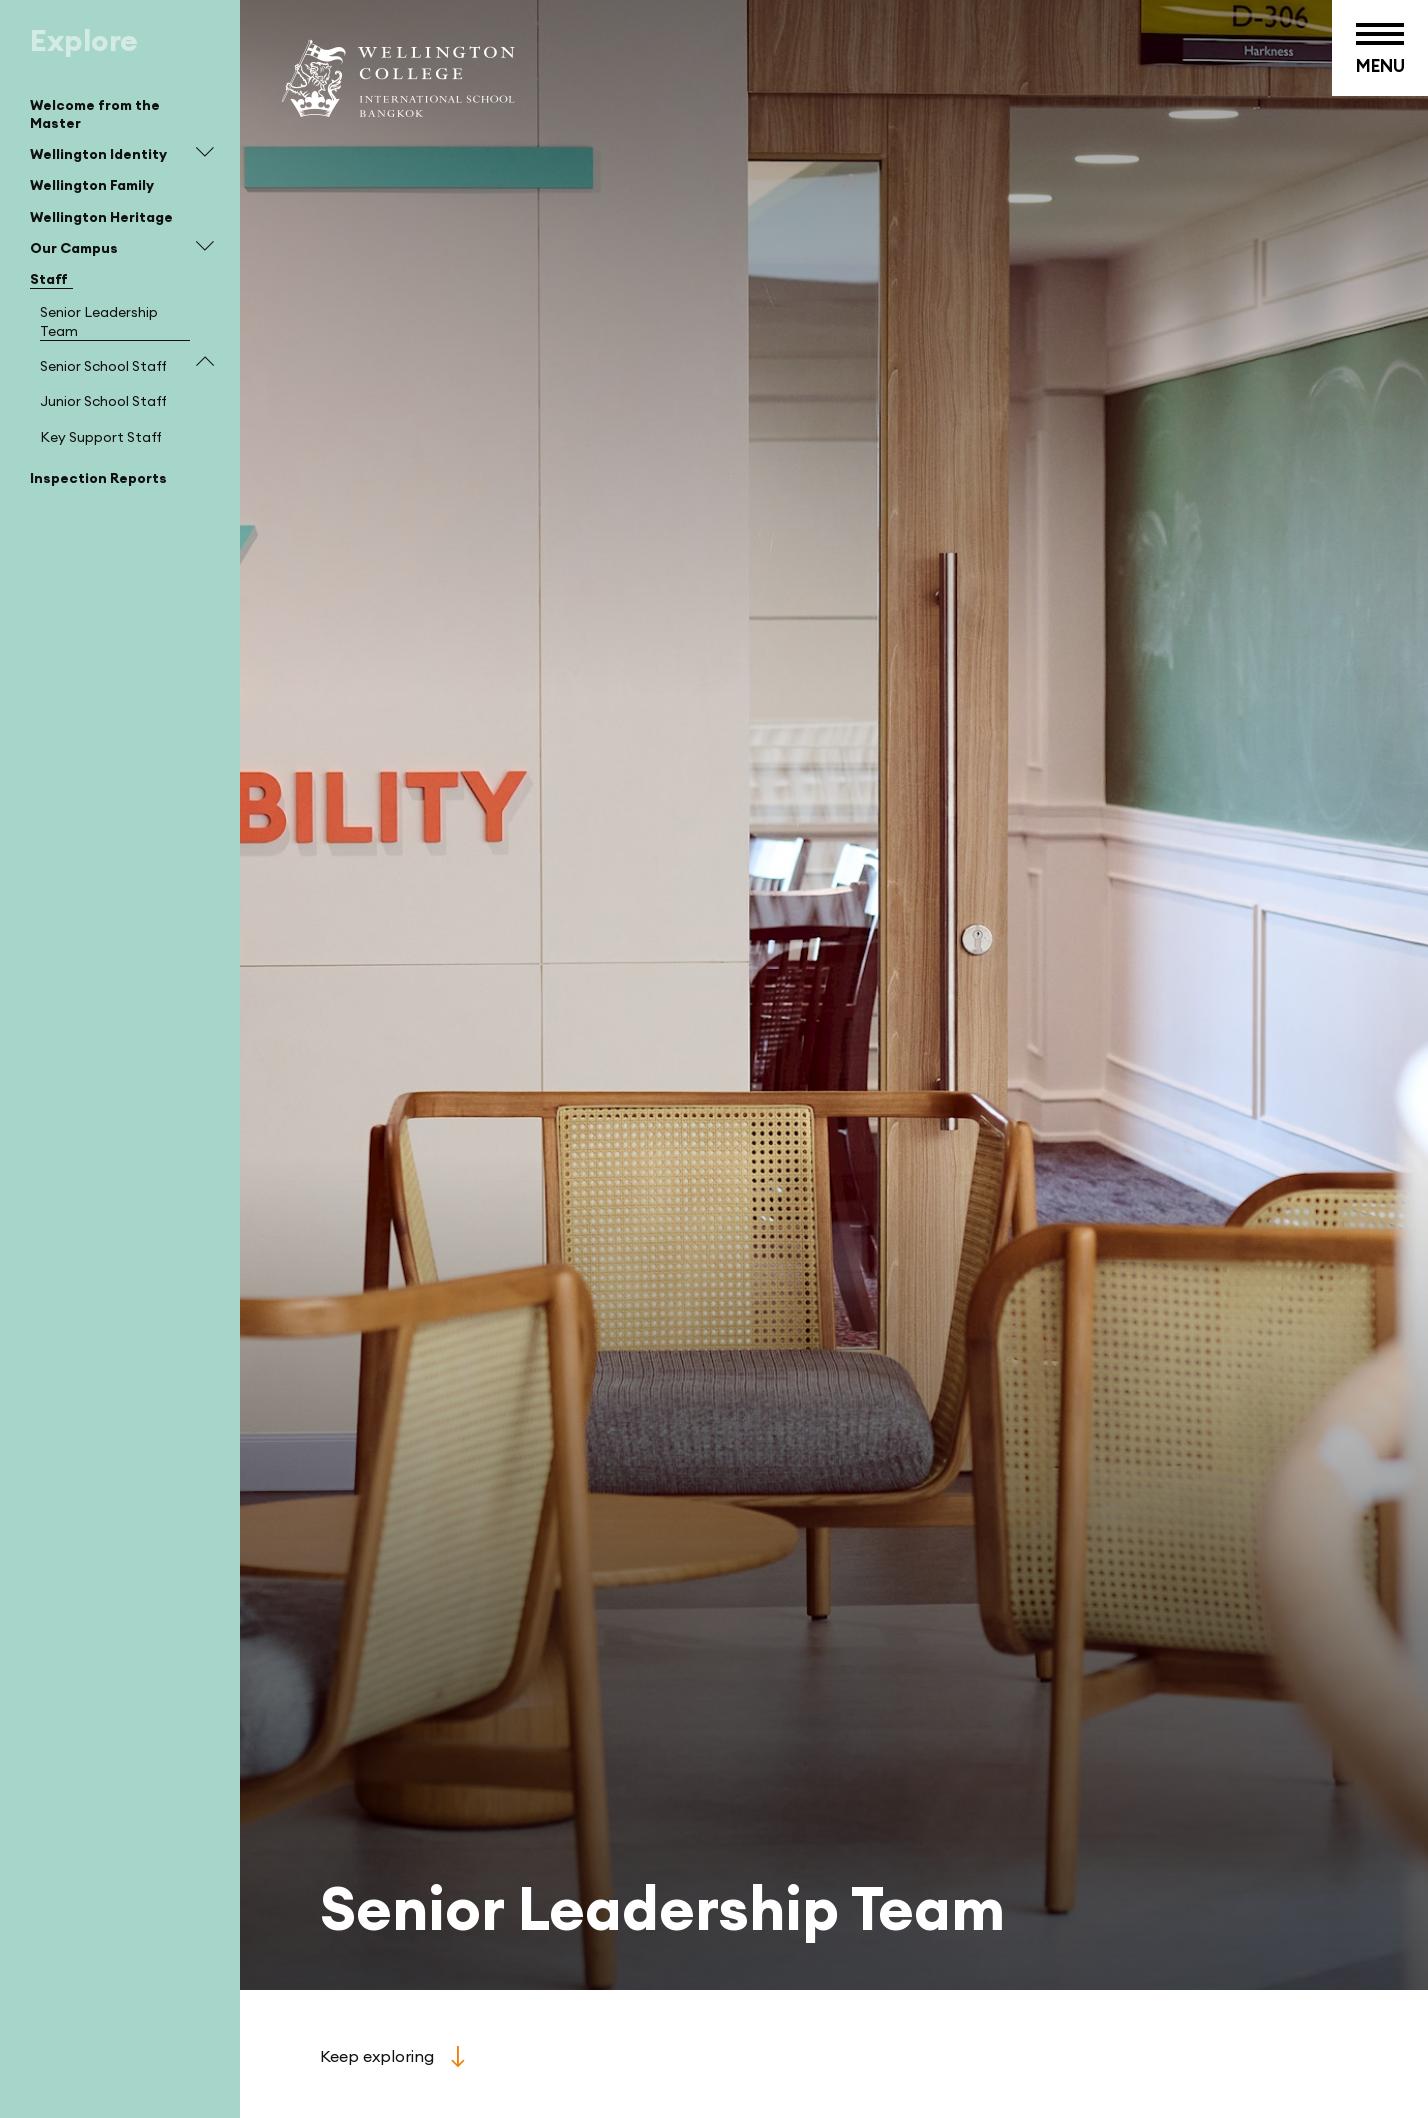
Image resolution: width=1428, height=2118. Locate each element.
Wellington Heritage (101, 217)
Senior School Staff (103, 366)
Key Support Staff (101, 437)
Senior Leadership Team (99, 321)
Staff (49, 279)
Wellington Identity (98, 154)
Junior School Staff (103, 401)
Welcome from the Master (95, 114)
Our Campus (74, 248)
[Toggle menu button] (1380, 48)
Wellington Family (92, 185)
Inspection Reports (98, 478)
